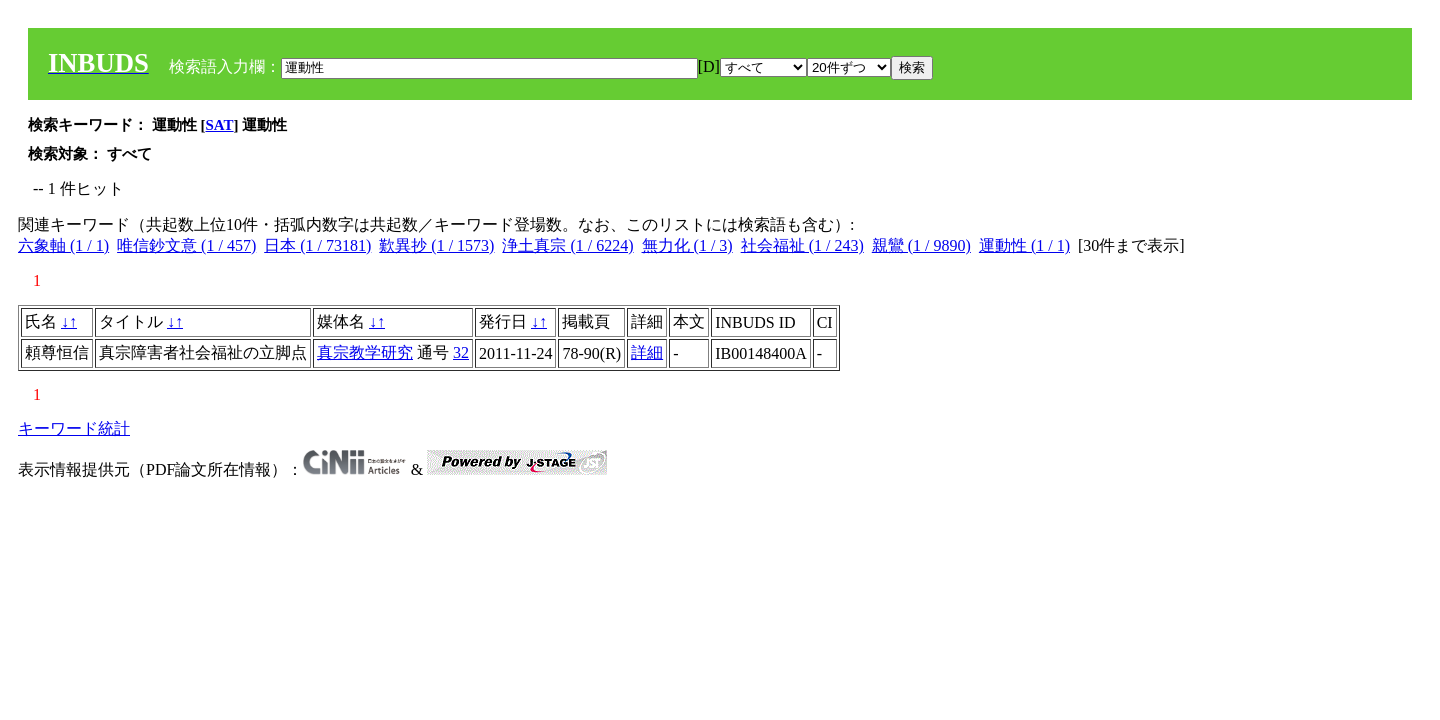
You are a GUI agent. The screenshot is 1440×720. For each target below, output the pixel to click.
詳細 (647, 352)
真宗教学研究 (365, 352)
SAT (220, 125)
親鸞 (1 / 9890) (921, 245)
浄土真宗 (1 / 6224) (567, 245)
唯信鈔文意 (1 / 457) (186, 245)
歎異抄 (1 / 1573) (436, 245)
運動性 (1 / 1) (1024, 245)
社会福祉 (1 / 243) (802, 245)
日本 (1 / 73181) (317, 245)
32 (461, 352)
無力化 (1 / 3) (687, 245)
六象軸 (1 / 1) (63, 245)
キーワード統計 (74, 428)
